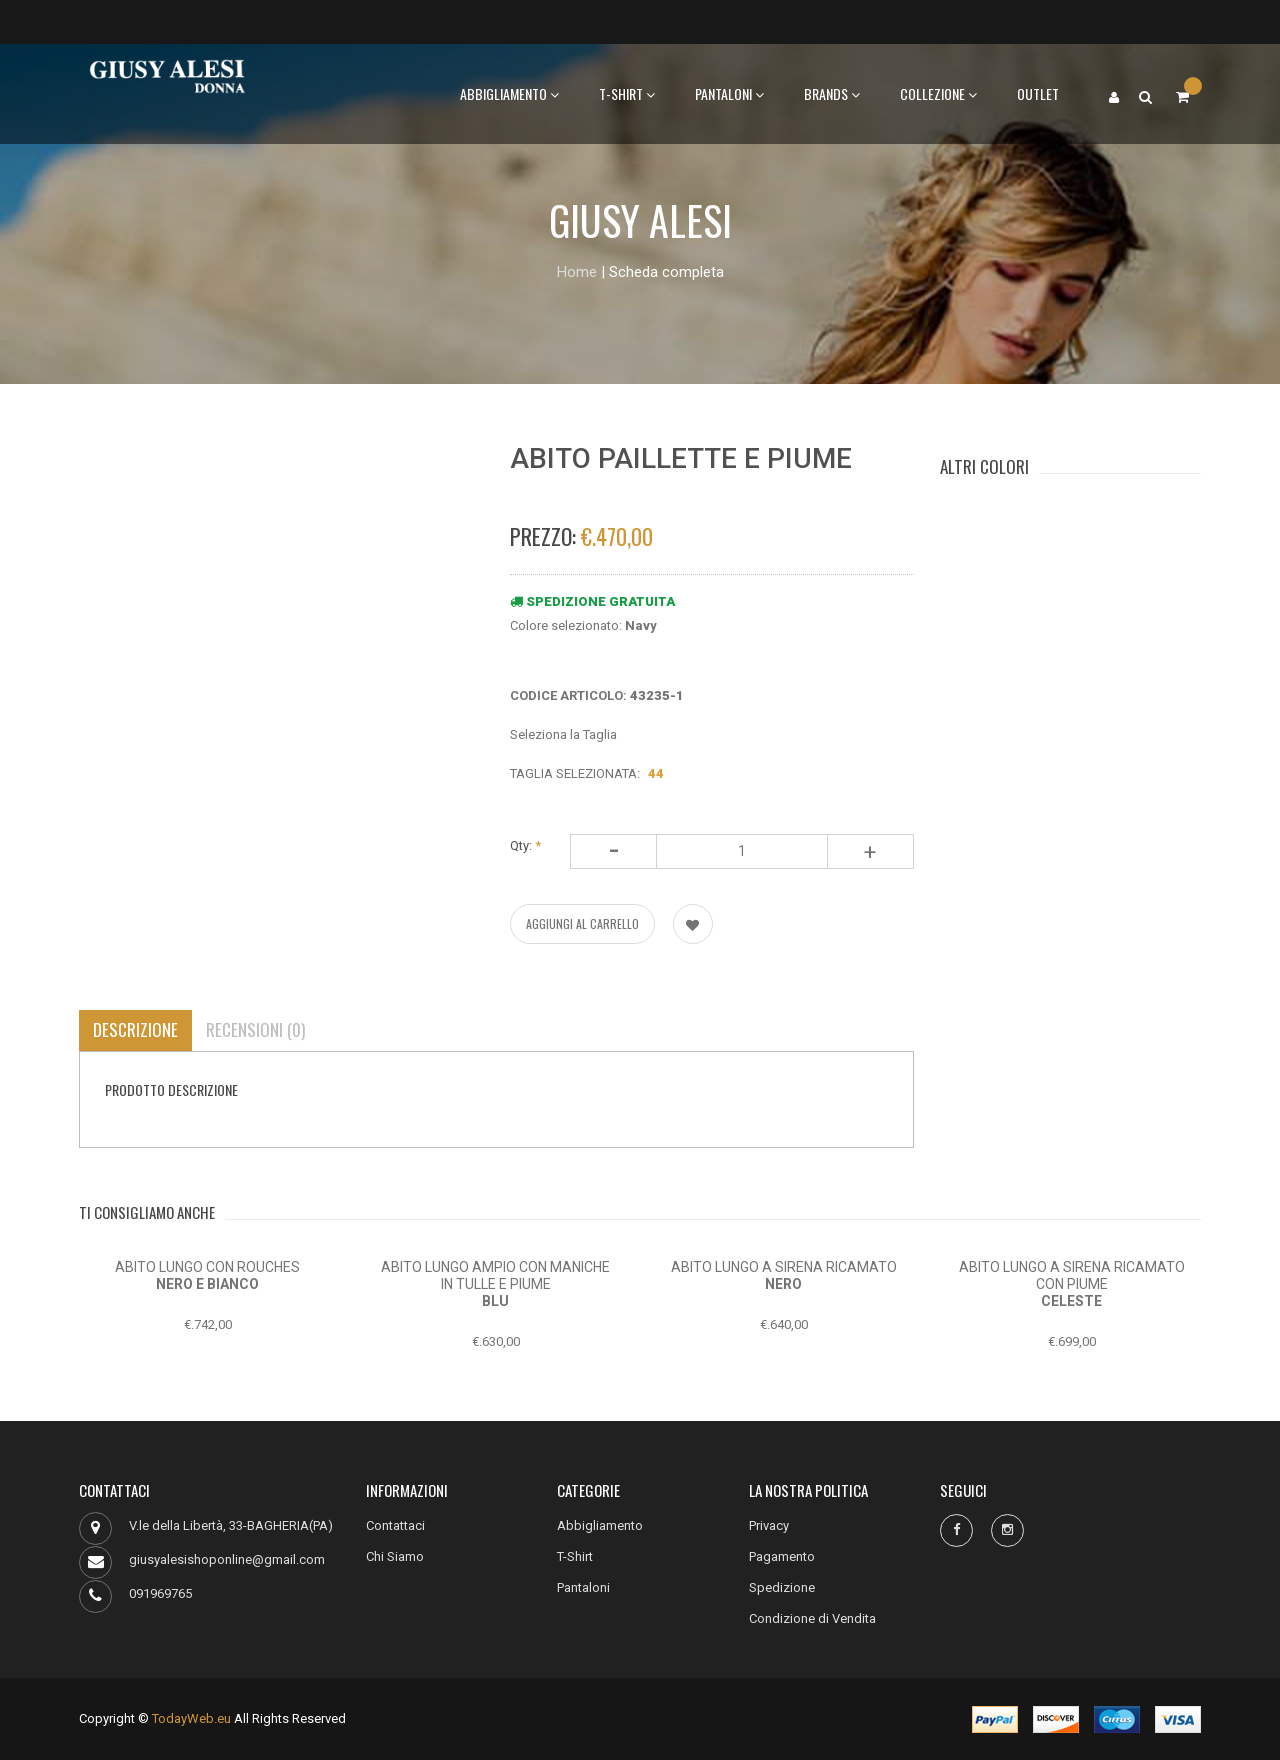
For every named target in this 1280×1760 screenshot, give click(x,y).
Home (577, 272)
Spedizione (782, 1587)
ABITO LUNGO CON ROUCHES (207, 1267)
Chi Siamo (395, 1556)
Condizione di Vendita (812, 1618)
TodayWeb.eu (191, 1718)
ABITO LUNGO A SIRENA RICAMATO (784, 1267)
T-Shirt (627, 93)
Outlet (1038, 93)
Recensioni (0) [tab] (255, 1029)
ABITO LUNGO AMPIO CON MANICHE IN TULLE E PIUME (495, 1275)
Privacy (769, 1525)
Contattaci (395, 1525)
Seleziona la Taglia (563, 734)
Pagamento (782, 1556)
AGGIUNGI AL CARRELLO (582, 923)
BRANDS (832, 93)
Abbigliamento (509, 93)
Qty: (525, 845)
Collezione (938, 93)
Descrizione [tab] (135, 1029)
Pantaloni (729, 93)
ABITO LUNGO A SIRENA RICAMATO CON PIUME (1072, 1275)
